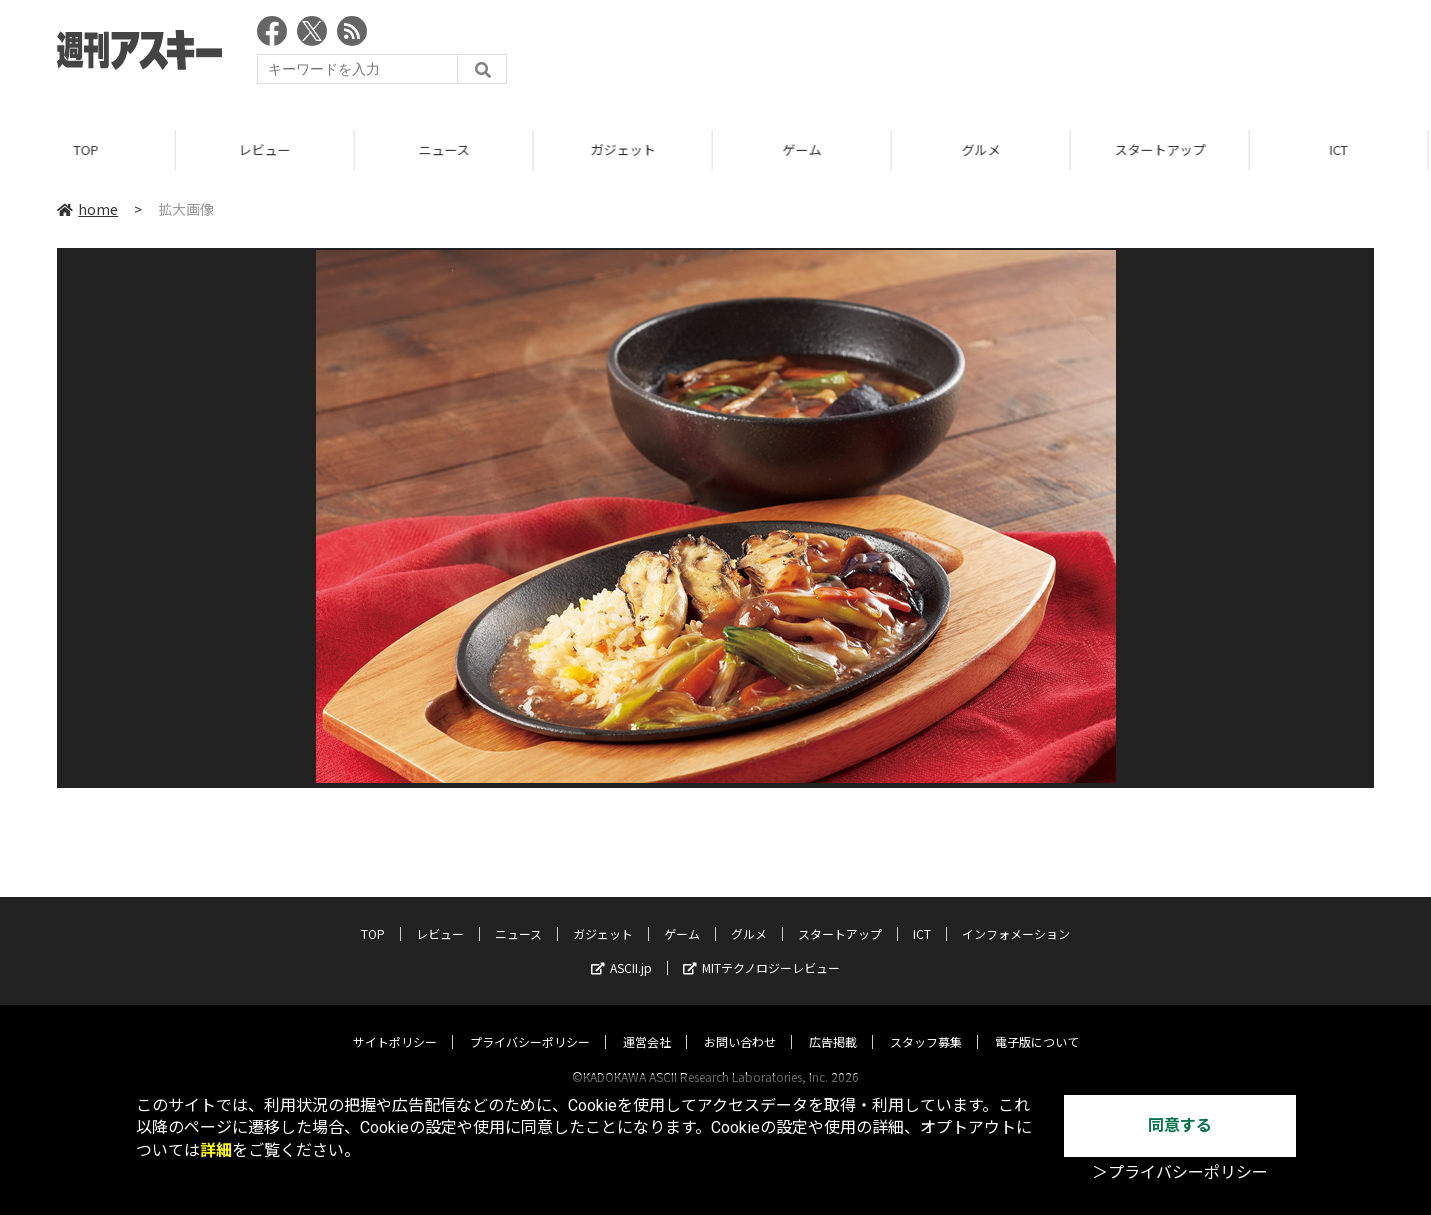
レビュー (268, 149)
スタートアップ (1163, 149)
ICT (922, 914)
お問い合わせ (740, 1022)
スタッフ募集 (926, 1022)
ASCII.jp (621, 948)
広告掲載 (833, 1022)
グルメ (984, 149)
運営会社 (647, 1022)
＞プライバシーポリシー (1180, 1172)
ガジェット (626, 149)
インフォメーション (1016, 914)
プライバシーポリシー (530, 1022)
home (87, 209)
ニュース (447, 149)
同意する (1180, 1125)
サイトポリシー (395, 1022)
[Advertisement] (1010, 55)
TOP (89, 149)
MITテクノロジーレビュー (761, 948)
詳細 (216, 1150)
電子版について (1037, 1022)
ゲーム (805, 149)
